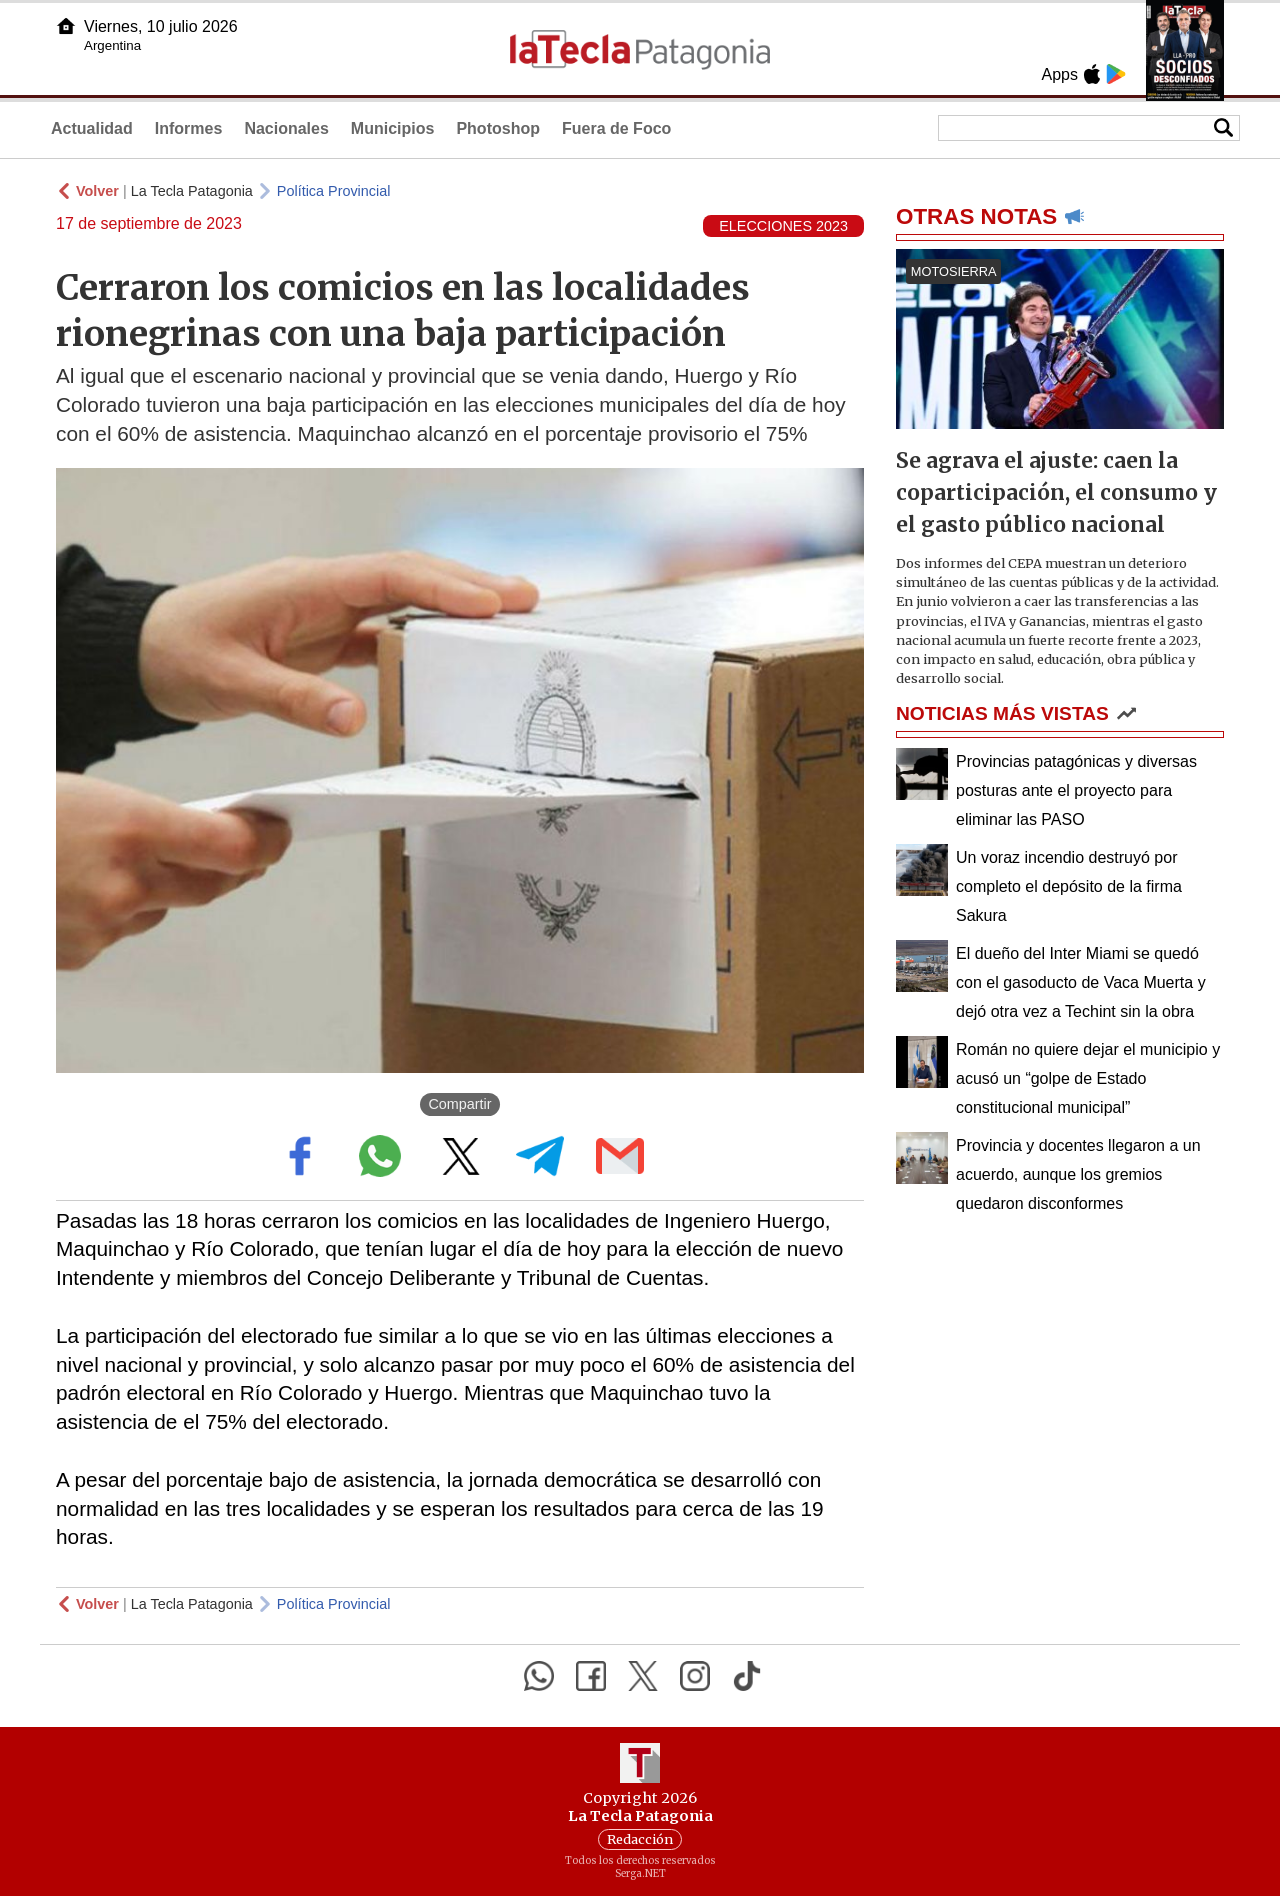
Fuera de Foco (616, 128)
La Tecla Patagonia (192, 191)
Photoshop (498, 128)
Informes (189, 128)
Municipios (393, 128)
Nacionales (286, 128)
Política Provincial (334, 191)
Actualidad (92, 128)
